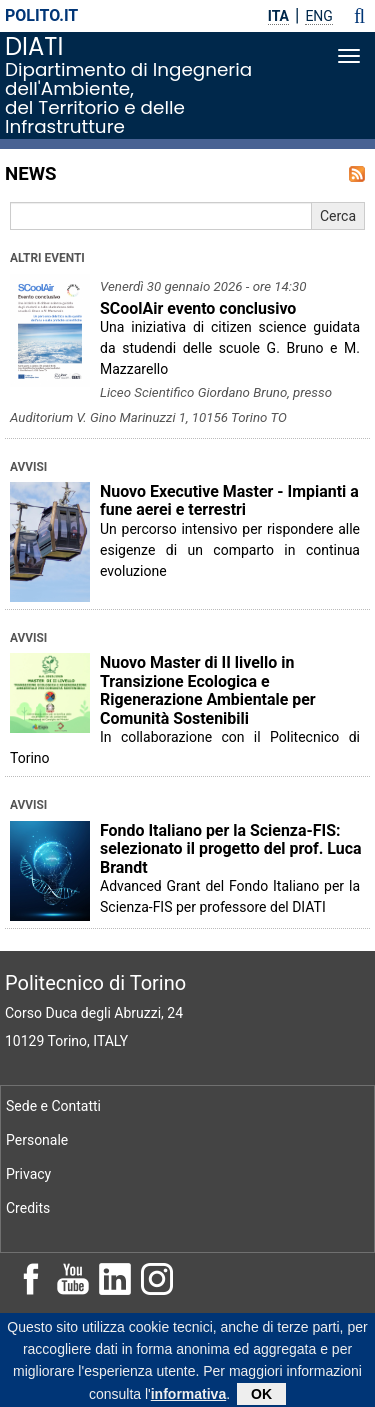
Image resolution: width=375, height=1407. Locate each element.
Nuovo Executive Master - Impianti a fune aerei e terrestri (229, 501)
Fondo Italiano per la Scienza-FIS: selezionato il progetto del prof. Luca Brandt (231, 849)
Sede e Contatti (53, 1106)
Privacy (28, 1174)
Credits (28, 1208)
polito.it (41, 15)
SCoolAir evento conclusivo (198, 308)
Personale (37, 1140)
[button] (359, 16)
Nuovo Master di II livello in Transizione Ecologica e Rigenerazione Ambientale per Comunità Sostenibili (208, 690)
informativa (188, 1399)
